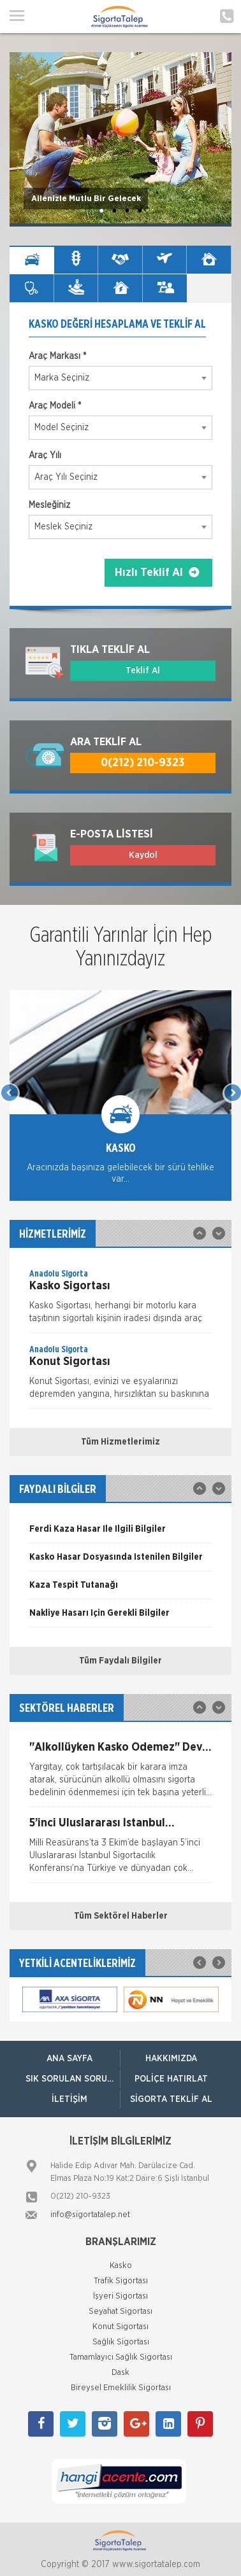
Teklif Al (143, 670)
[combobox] (120, 378)
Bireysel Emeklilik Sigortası (121, 2388)
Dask (120, 2373)
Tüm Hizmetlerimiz (120, 1442)
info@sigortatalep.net (90, 2215)
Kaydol (143, 855)
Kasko (121, 2266)
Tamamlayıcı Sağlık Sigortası (120, 2357)
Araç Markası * (57, 356)
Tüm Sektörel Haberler (121, 1916)
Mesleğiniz (49, 505)
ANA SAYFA (69, 2058)
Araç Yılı (45, 455)
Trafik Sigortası (121, 2281)
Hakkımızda (171, 2058)
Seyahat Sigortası (120, 2311)
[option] (120, 1105)
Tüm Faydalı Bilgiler (120, 1660)
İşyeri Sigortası (120, 2296)
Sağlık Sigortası (120, 2342)
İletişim (69, 2099)
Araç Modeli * (55, 406)
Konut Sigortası (120, 2327)
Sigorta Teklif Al (171, 2099)
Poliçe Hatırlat (171, 2079)
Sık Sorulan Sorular (73, 2079)
